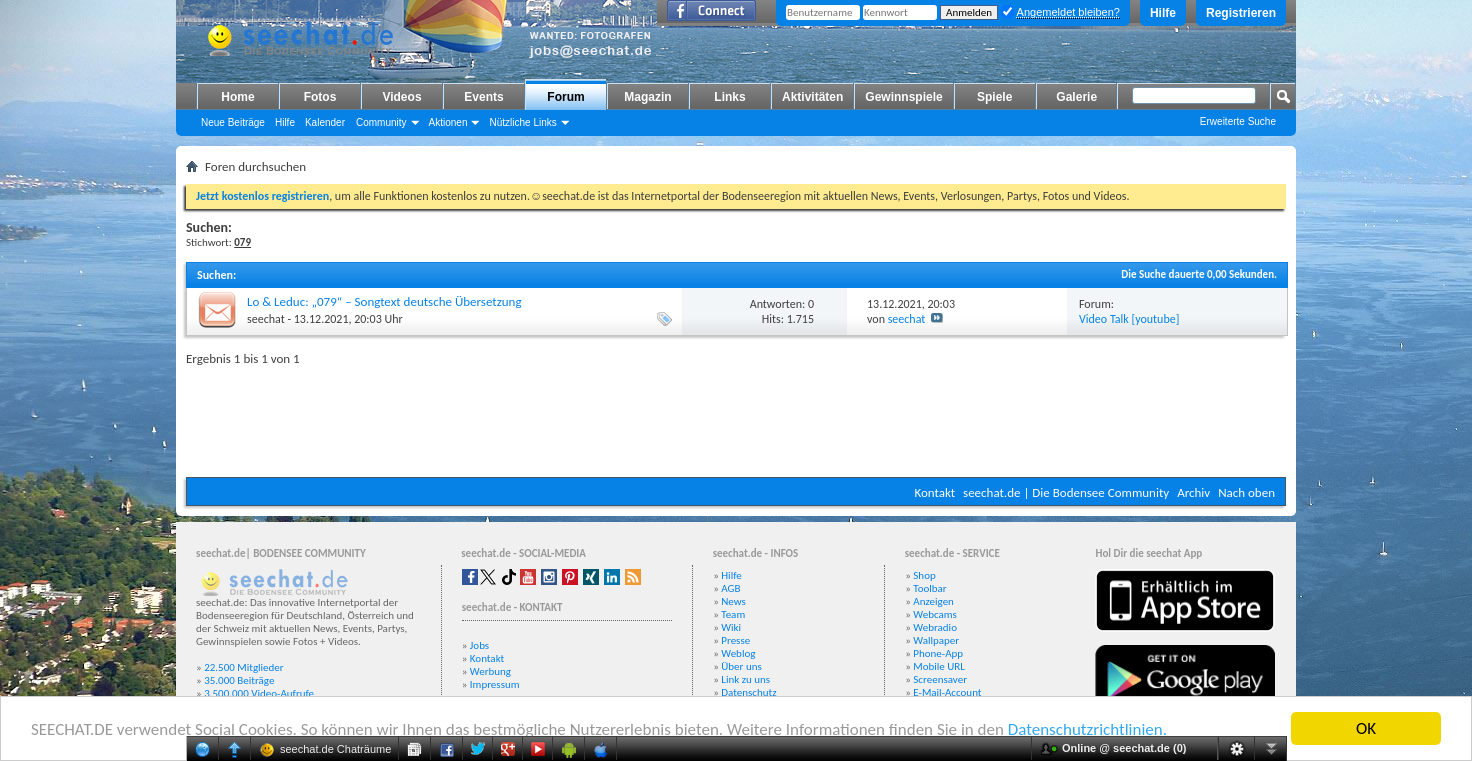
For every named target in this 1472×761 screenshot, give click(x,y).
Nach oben (1246, 492)
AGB (730, 588)
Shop (924, 575)
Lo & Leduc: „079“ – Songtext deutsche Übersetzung (384, 301)
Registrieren (1241, 13)
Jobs (479, 645)
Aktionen (448, 122)
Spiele (994, 97)
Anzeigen (933, 601)
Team (733, 614)
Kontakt (934, 492)
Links (729, 97)
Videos (401, 97)
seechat (266, 319)
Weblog (738, 653)
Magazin (647, 97)
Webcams (935, 614)
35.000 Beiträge (239, 680)
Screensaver (940, 679)
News (733, 601)
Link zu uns (745, 679)
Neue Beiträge (233, 122)
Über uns (741, 666)
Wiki (731, 627)
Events (483, 97)
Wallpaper (936, 640)
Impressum (495, 684)
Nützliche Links (522, 122)
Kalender (325, 122)
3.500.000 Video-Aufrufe (259, 693)
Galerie (1076, 97)
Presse (735, 640)
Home (237, 97)
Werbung (490, 671)
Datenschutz (748, 692)
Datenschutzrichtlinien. (1087, 729)
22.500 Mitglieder (244, 667)
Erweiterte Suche (1238, 121)
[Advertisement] (736, 417)
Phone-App (938, 653)
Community (381, 122)
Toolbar (929, 588)
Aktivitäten (812, 97)
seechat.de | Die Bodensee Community (1066, 492)
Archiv (1193, 492)
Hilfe (1163, 13)
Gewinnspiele (903, 97)
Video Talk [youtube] (1129, 319)
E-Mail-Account (947, 692)
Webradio (935, 627)
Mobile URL (939, 666)
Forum (565, 97)
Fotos (320, 97)
